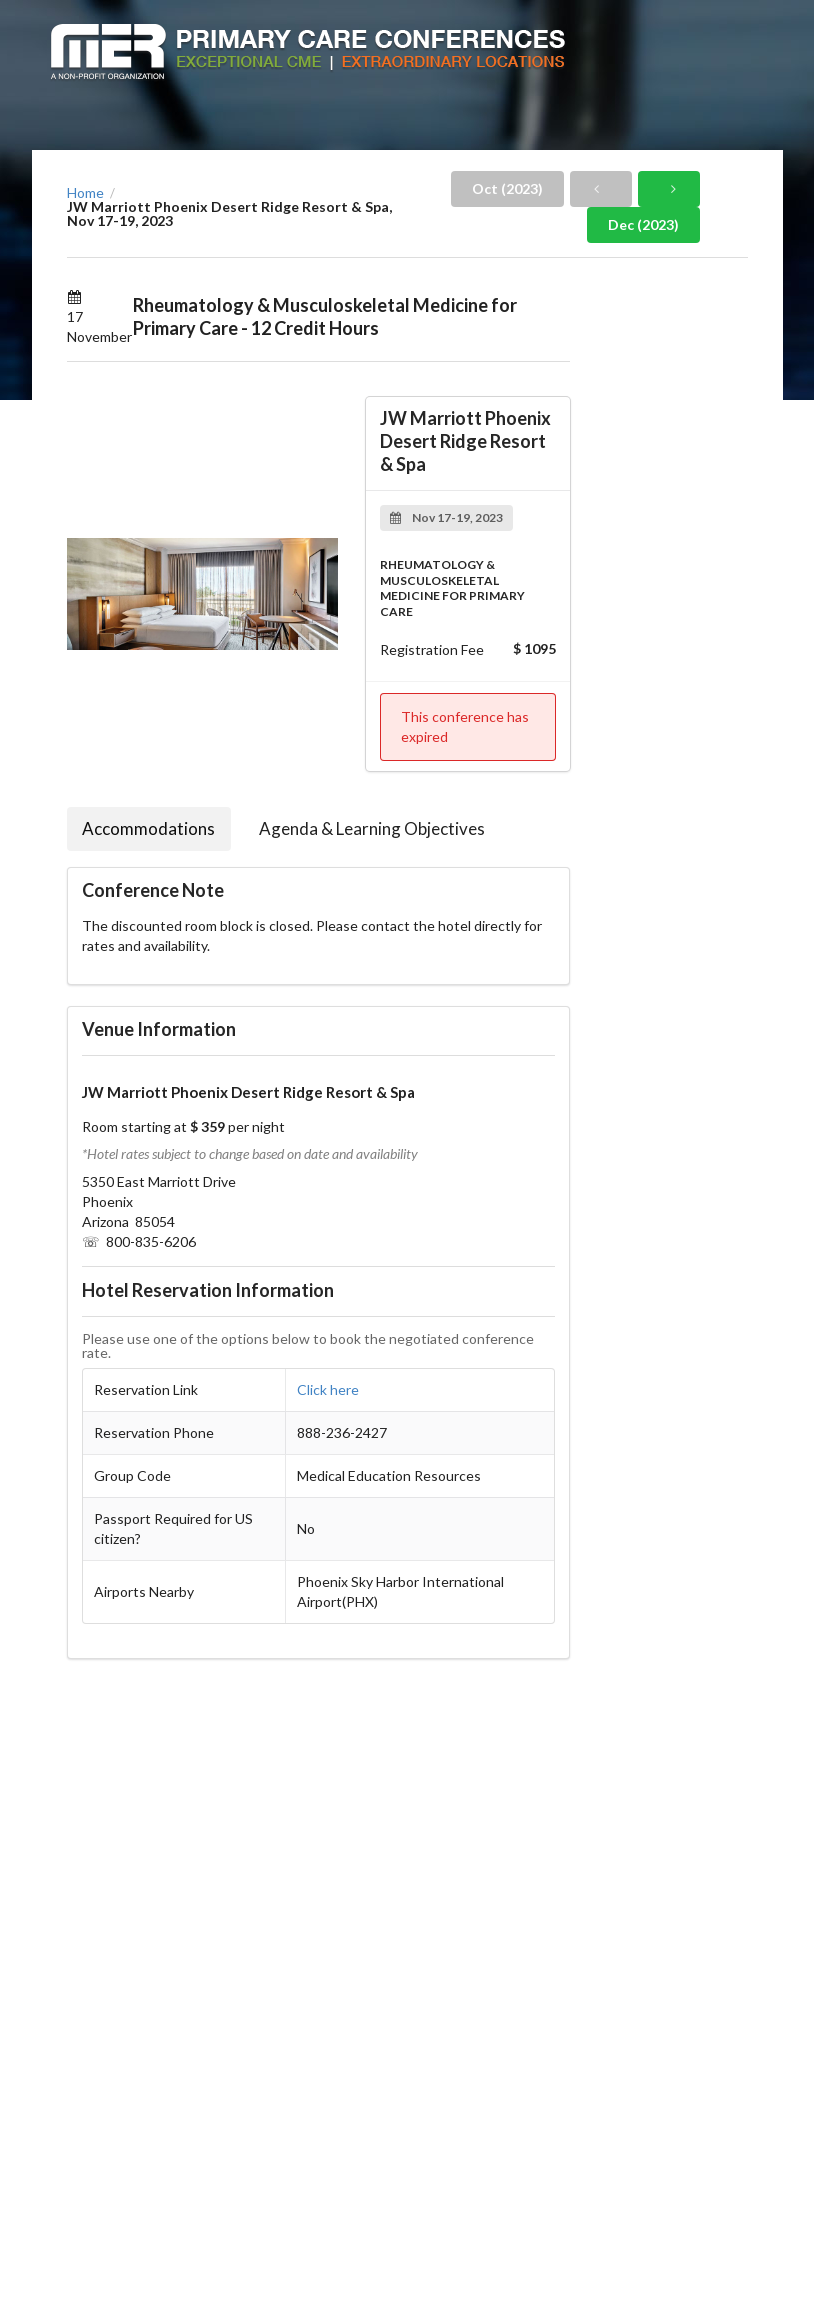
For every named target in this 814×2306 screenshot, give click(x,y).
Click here (328, 1389)
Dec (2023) (643, 224)
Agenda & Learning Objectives (372, 828)
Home (85, 193)
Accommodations (148, 828)
